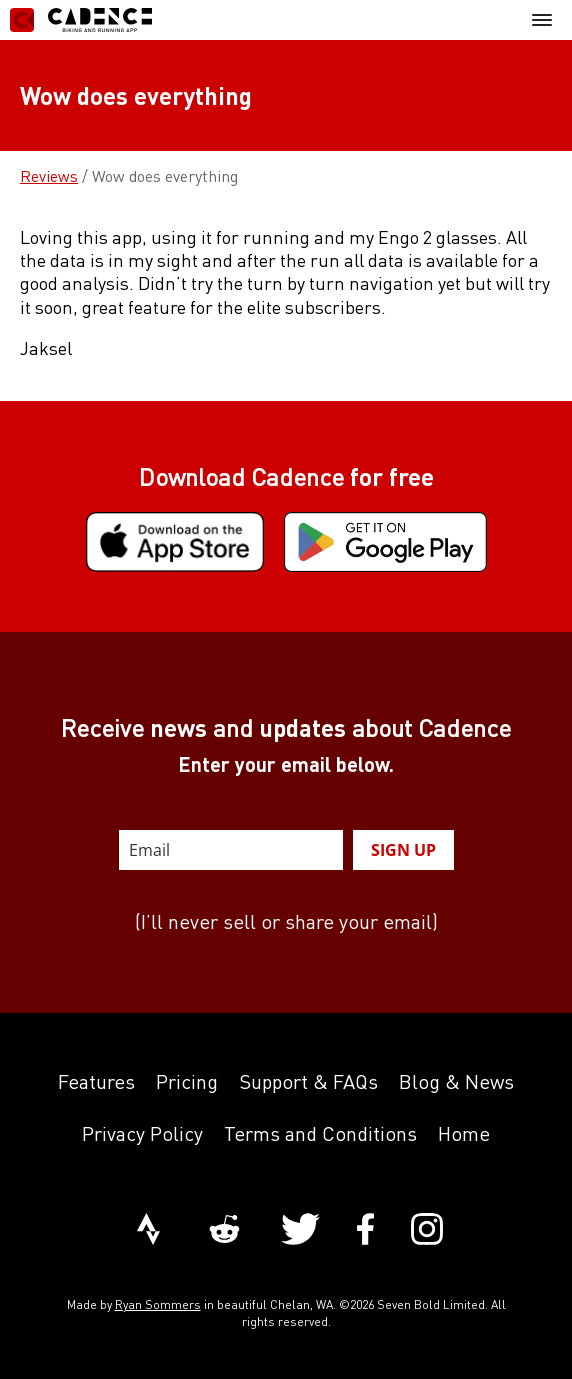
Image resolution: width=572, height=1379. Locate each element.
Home (464, 1133)
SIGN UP (403, 850)
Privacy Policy (142, 1133)
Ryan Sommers (158, 1304)
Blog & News (456, 1081)
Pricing (187, 1081)
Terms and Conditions (320, 1133)
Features (96, 1081)
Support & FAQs (308, 1081)
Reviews (49, 176)
